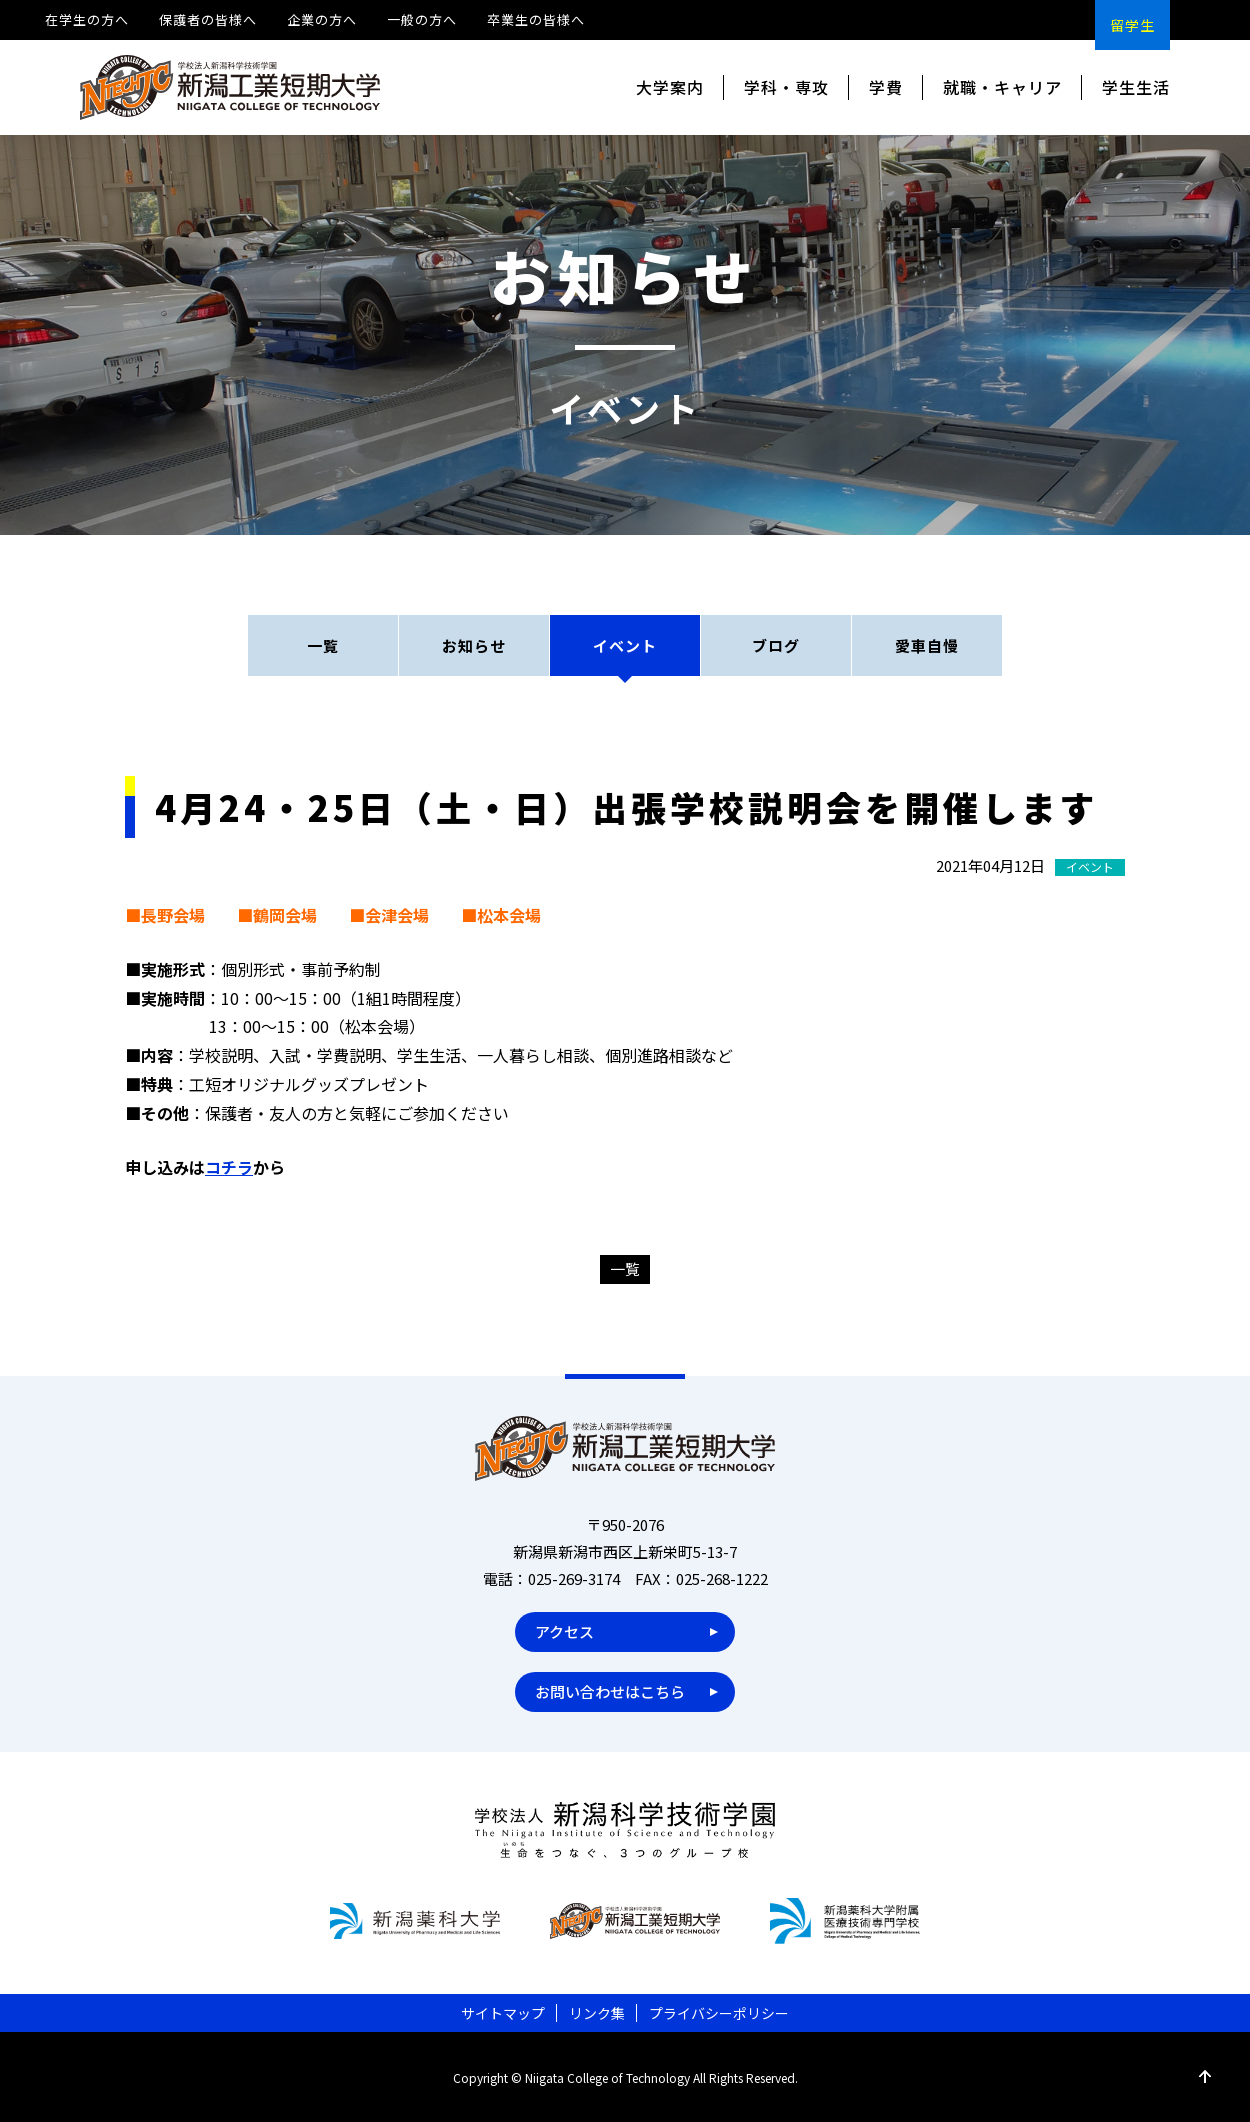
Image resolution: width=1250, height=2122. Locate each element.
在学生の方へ (87, 19)
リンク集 (597, 2013)
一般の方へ (422, 19)
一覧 (323, 645)
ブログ (776, 645)
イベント (625, 645)
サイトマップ (503, 2013)
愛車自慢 (927, 645)
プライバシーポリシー (719, 2013)
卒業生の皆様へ (536, 19)
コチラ (229, 1167)
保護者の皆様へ (208, 19)
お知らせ (474, 645)
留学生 (1132, 25)
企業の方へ (322, 19)
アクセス (564, 1631)
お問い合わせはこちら (610, 1691)
